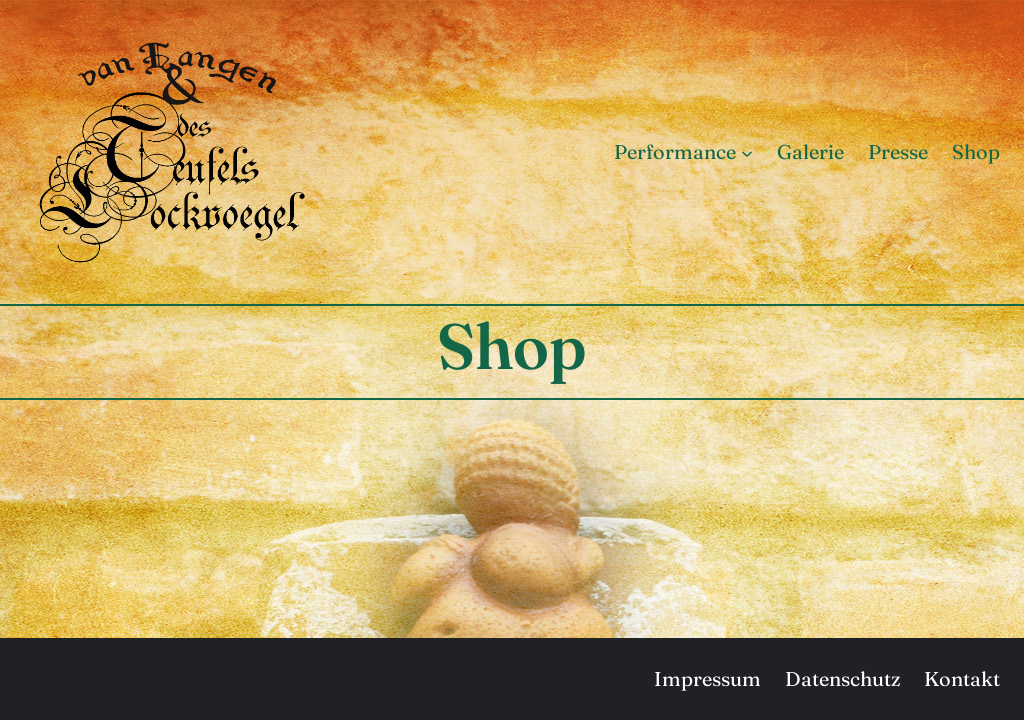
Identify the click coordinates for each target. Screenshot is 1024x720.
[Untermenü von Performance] (747, 152)
